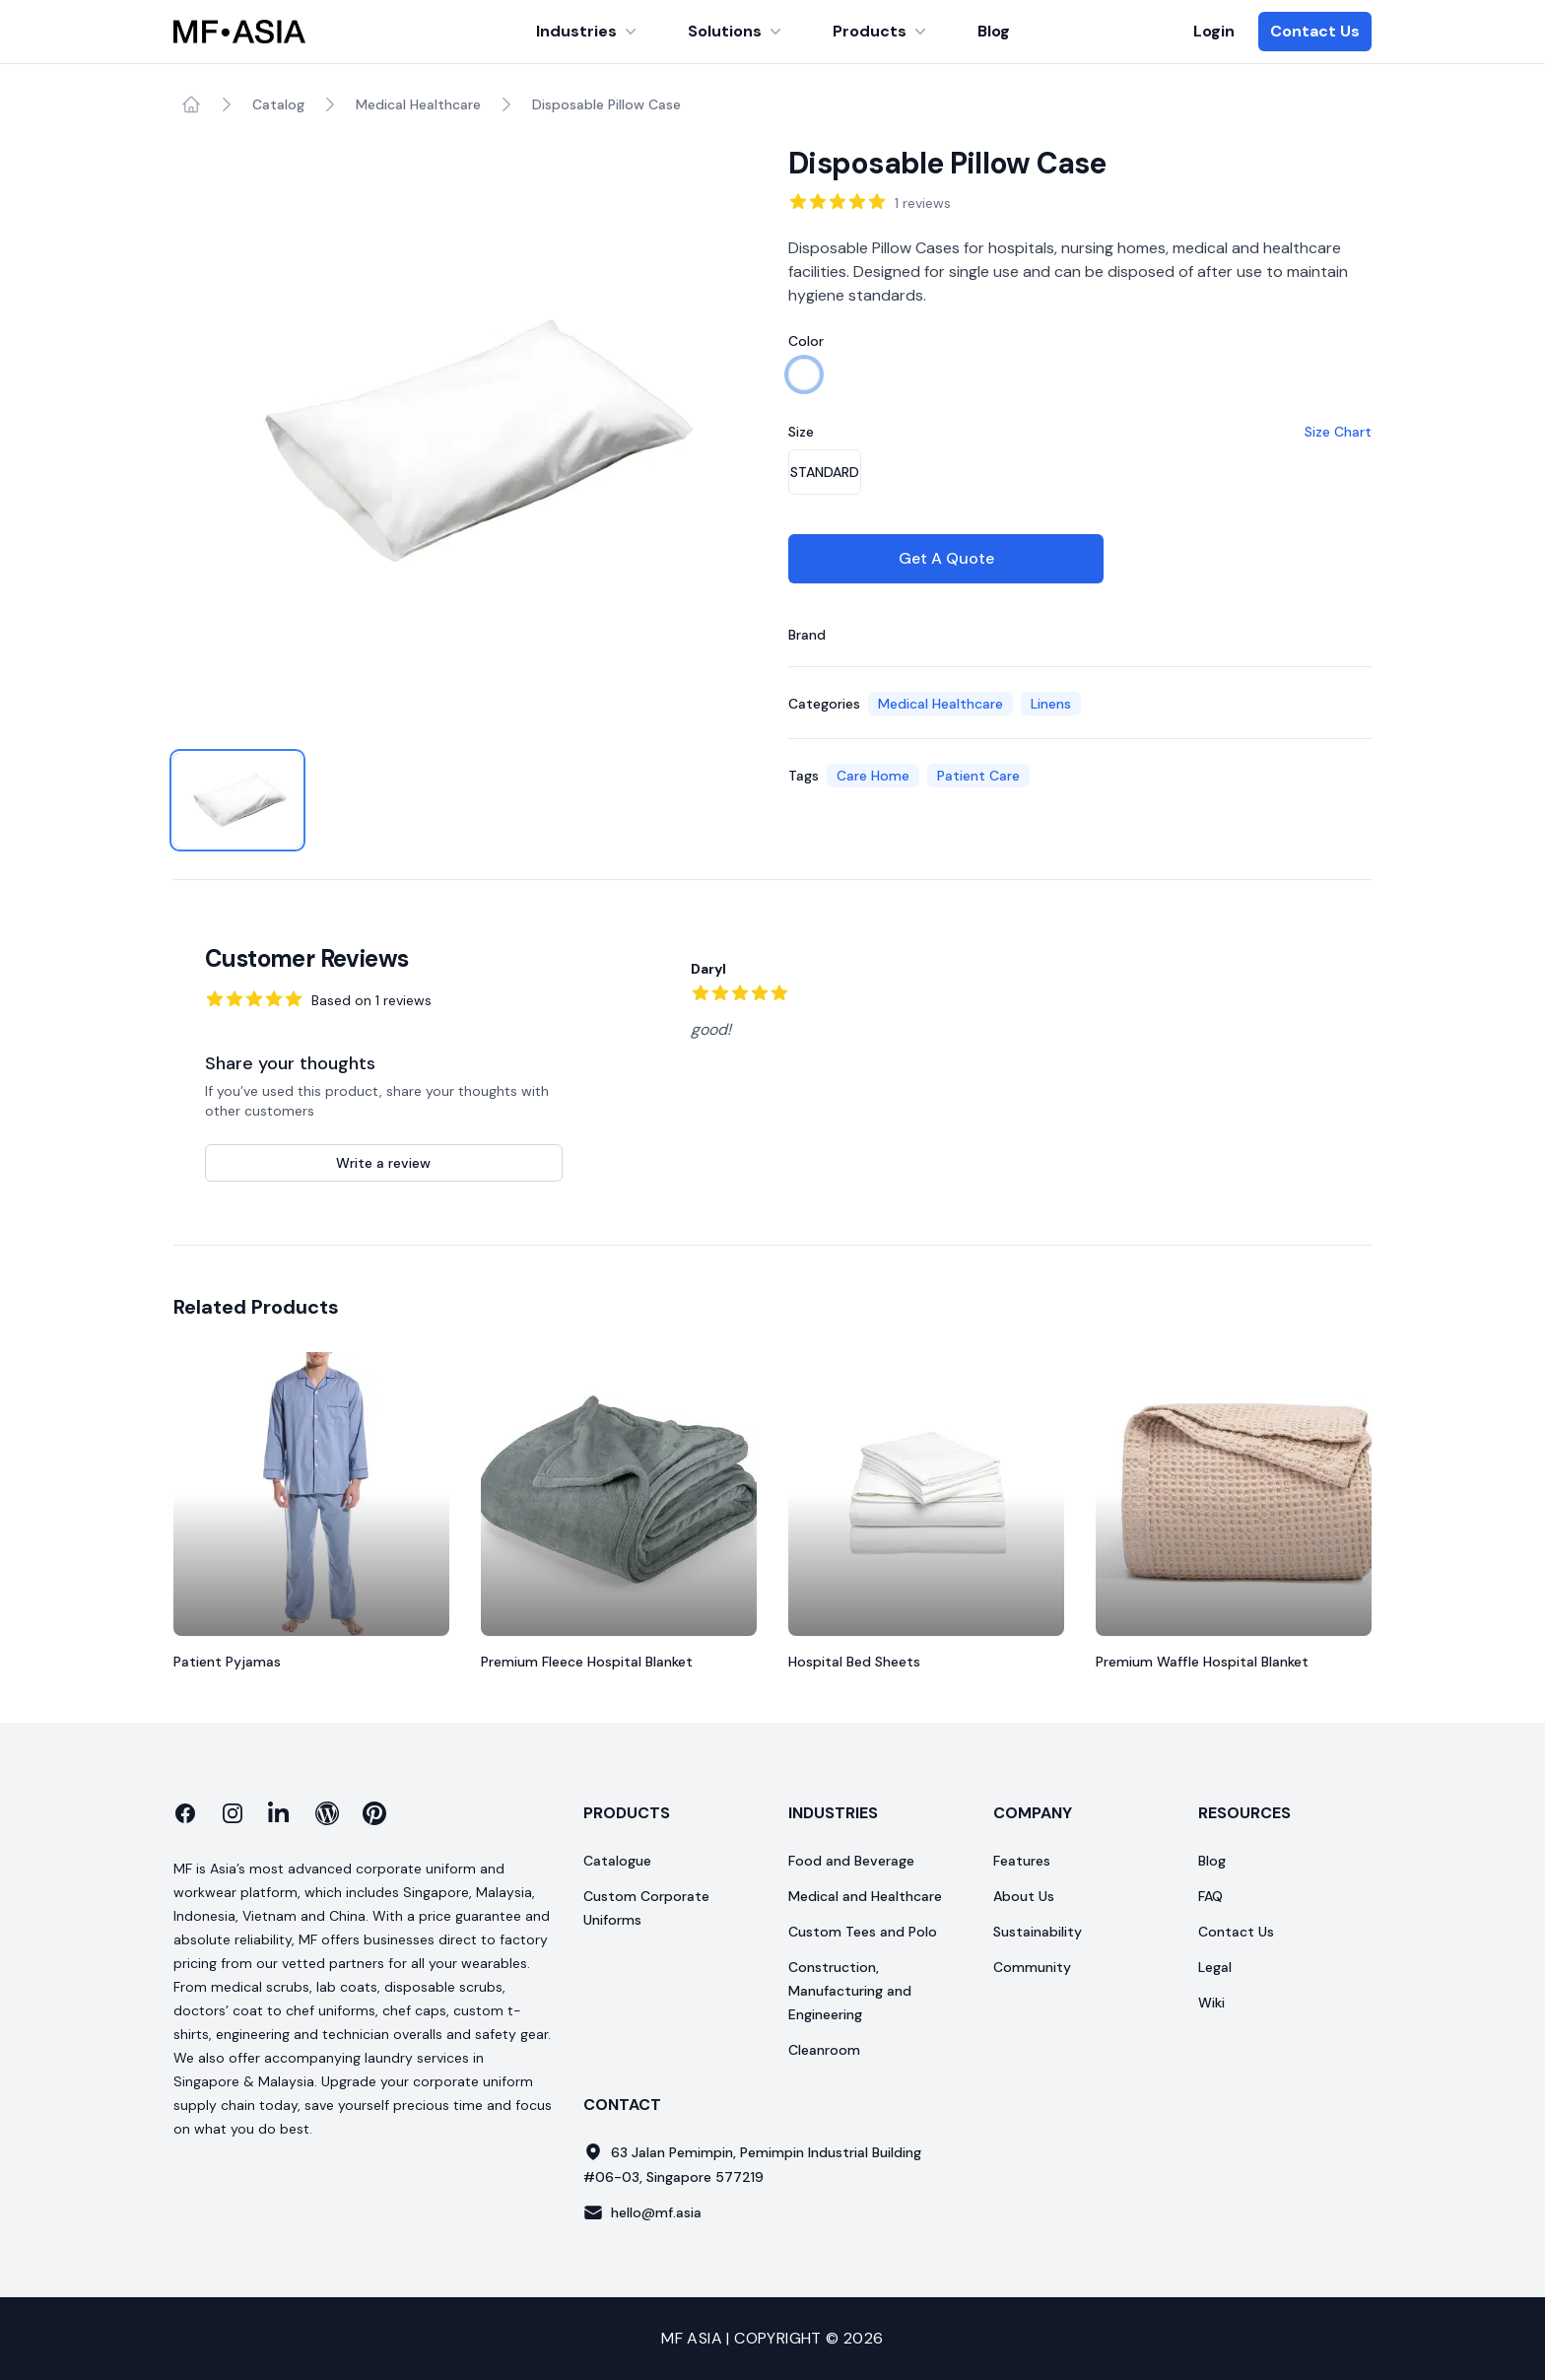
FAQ (1210, 1896)
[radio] (804, 374)
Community (1032, 1967)
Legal (1215, 1967)
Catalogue (617, 1861)
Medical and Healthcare (865, 1896)
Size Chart (1338, 432)
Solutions (736, 31)
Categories (824, 704)
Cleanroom (824, 2050)
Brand (807, 635)
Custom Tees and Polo (862, 1931)
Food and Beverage (851, 1861)
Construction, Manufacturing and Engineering (849, 1990)
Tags (803, 775)
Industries (588, 31)
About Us (1023, 1896)
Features (1021, 1861)
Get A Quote (946, 558)
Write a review (383, 1163)
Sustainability (1037, 1931)
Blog (993, 31)
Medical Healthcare (418, 104)
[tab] (237, 800)
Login (1214, 31)
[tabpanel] (465, 437)
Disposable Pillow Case (606, 104)
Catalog (278, 104)
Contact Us (1315, 31)
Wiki (1211, 2002)
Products (881, 31)
